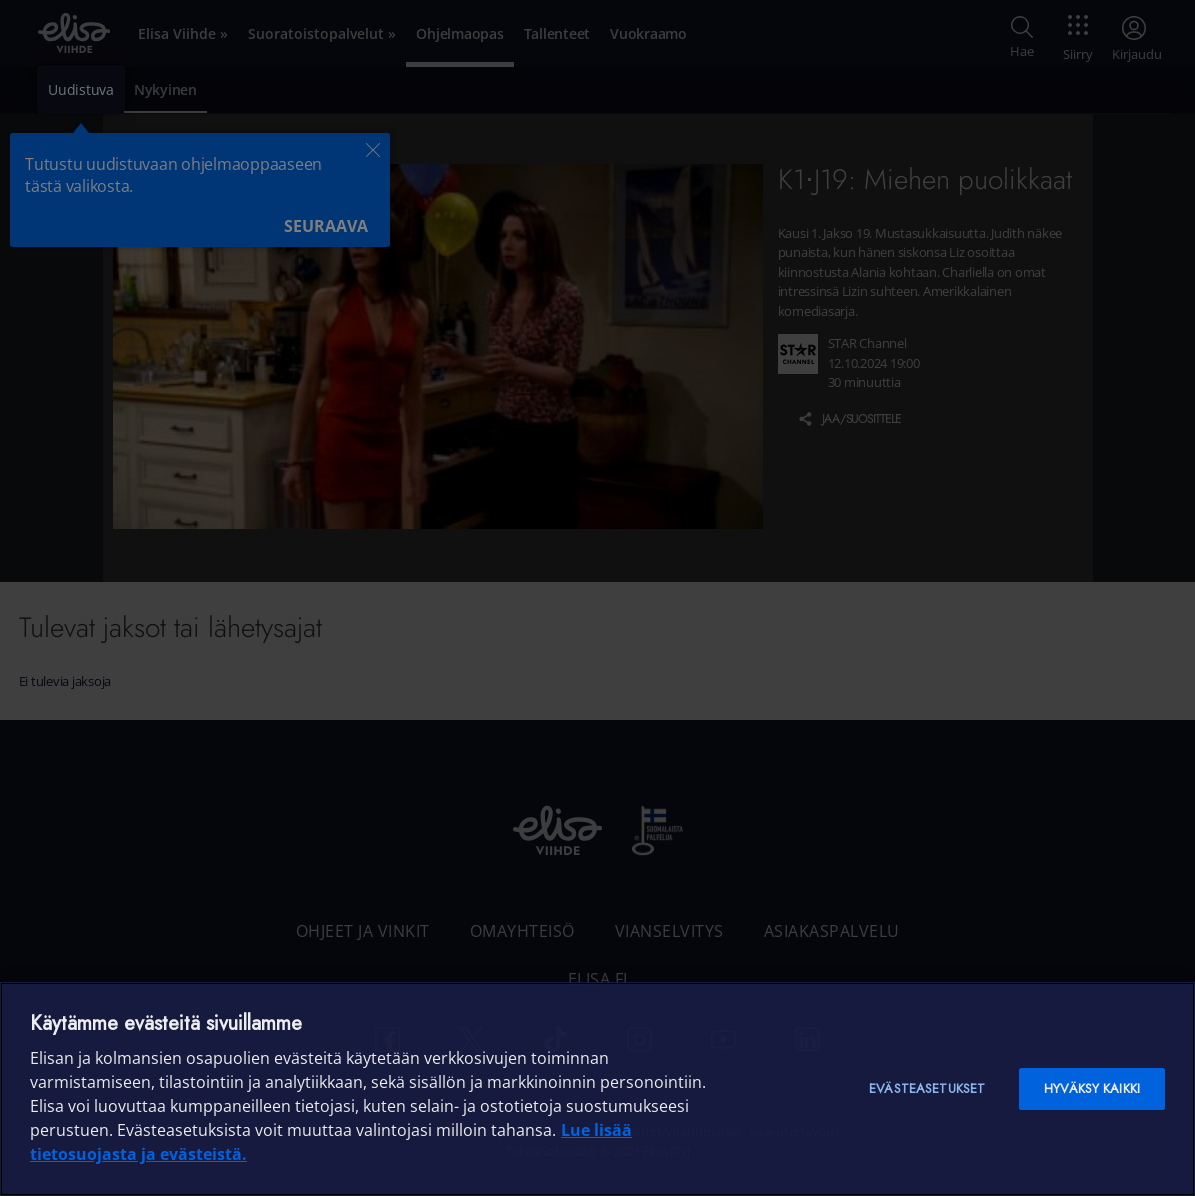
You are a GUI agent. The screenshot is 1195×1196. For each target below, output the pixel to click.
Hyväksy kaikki (1092, 1088)
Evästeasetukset (927, 1088)
